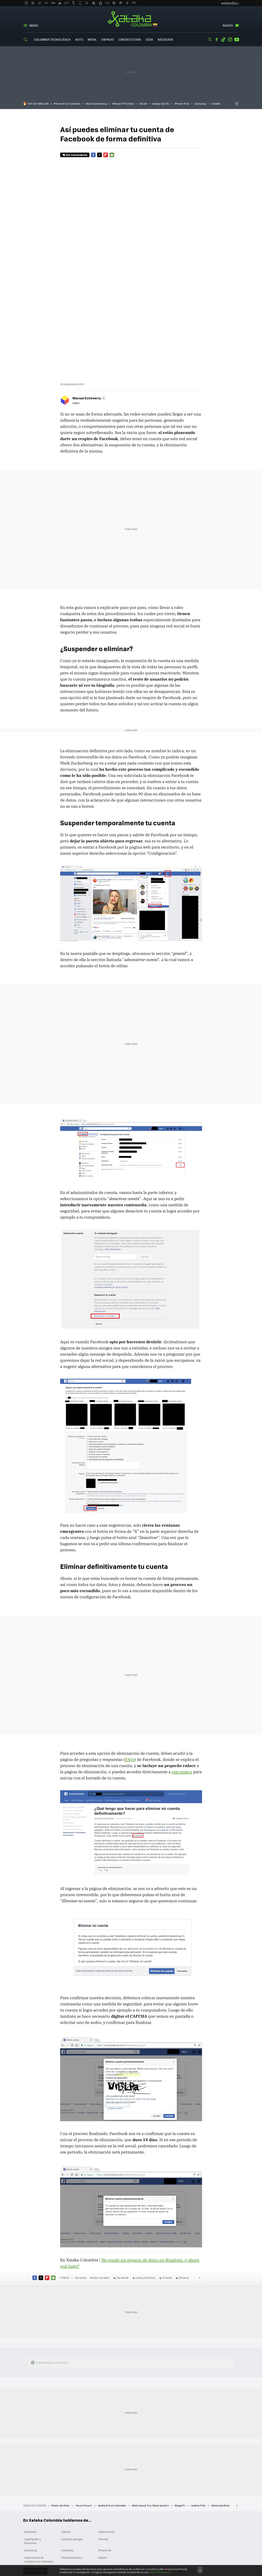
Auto (79, 39)
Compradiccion (191, 2508)
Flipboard (105, 155)
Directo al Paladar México (130, 2547)
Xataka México (33, 2545)
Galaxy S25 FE (160, 103)
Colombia (67, 2426)
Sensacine (94, 2497)
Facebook (216, 39)
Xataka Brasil (32, 2551)
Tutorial (167, 2153)
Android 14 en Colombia (112, 2381)
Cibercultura (130, 39)
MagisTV (180, 2381)
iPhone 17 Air (181, 103)
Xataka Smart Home (32, 2514)
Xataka (28, 2497)
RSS (173, 2445)
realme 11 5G (198, 2381)
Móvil (92, 39)
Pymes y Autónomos (221, 2503)
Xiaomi (102, 2433)
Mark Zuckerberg (96, 103)
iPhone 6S (104, 2426)
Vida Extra (62, 2502)
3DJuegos (62, 2497)
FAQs (130, 1635)
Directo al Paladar (130, 2497)
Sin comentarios (76, 155)
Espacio (107, 39)
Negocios (165, 39)
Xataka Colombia (131, 19)
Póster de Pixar (60, 2381)
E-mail (112, 155)
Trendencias (189, 2497)
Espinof (92, 2502)
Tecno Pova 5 (84, 2381)
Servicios (80, 2153)
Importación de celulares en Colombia (38, 2435)
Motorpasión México (158, 2547)
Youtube (236, 39)
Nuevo (228, 25)
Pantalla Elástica (72, 2433)
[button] (88, 273)
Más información (160, 2572)
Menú (33, 25)
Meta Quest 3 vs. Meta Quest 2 (150, 2381)
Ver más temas (35, 2446)
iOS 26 (143, 103)
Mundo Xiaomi (32, 2521)
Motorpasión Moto (162, 2502)
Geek (149, 39)
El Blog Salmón (223, 2497)
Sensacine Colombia (94, 2552)
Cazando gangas (72, 2415)
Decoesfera (189, 2502)
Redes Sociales (100, 2153)
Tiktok (223, 39)
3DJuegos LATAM (66, 2545)
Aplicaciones (106, 2407)
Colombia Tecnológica (52, 39)
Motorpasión (158, 2497)
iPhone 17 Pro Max (123, 103)
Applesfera (30, 2508)
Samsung (200, 103)
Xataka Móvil (32, 2502)
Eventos (103, 2415)
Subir (227, 2479)
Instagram (230, 39)
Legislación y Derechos (32, 2417)
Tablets (66, 2407)
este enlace (182, 1647)
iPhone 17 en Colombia (67, 103)
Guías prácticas (145, 2153)
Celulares (30, 2407)
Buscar (230, 2463)
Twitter (209, 39)
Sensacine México (99, 2545)
